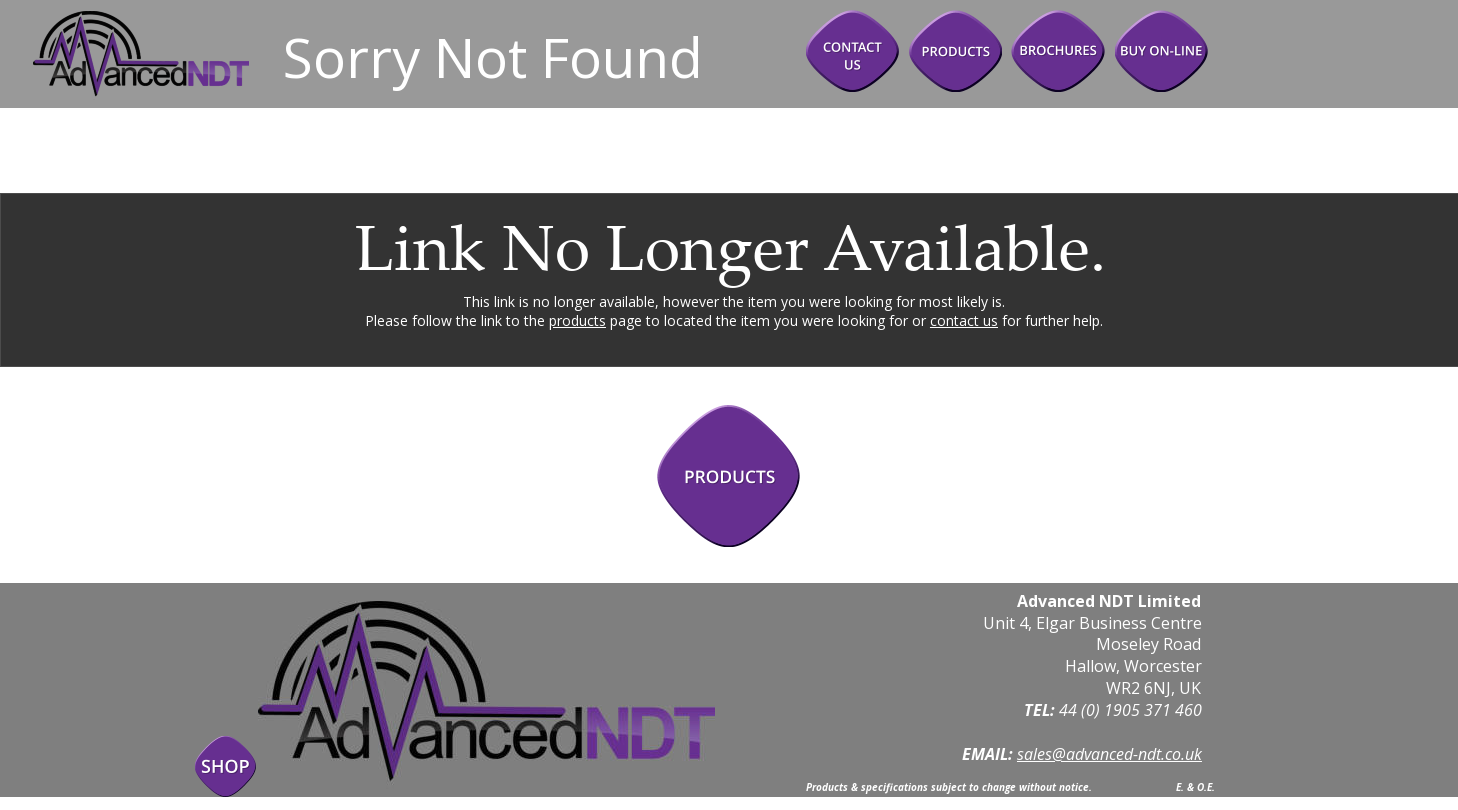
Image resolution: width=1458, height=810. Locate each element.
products (577, 320)
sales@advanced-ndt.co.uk (1109, 754)
